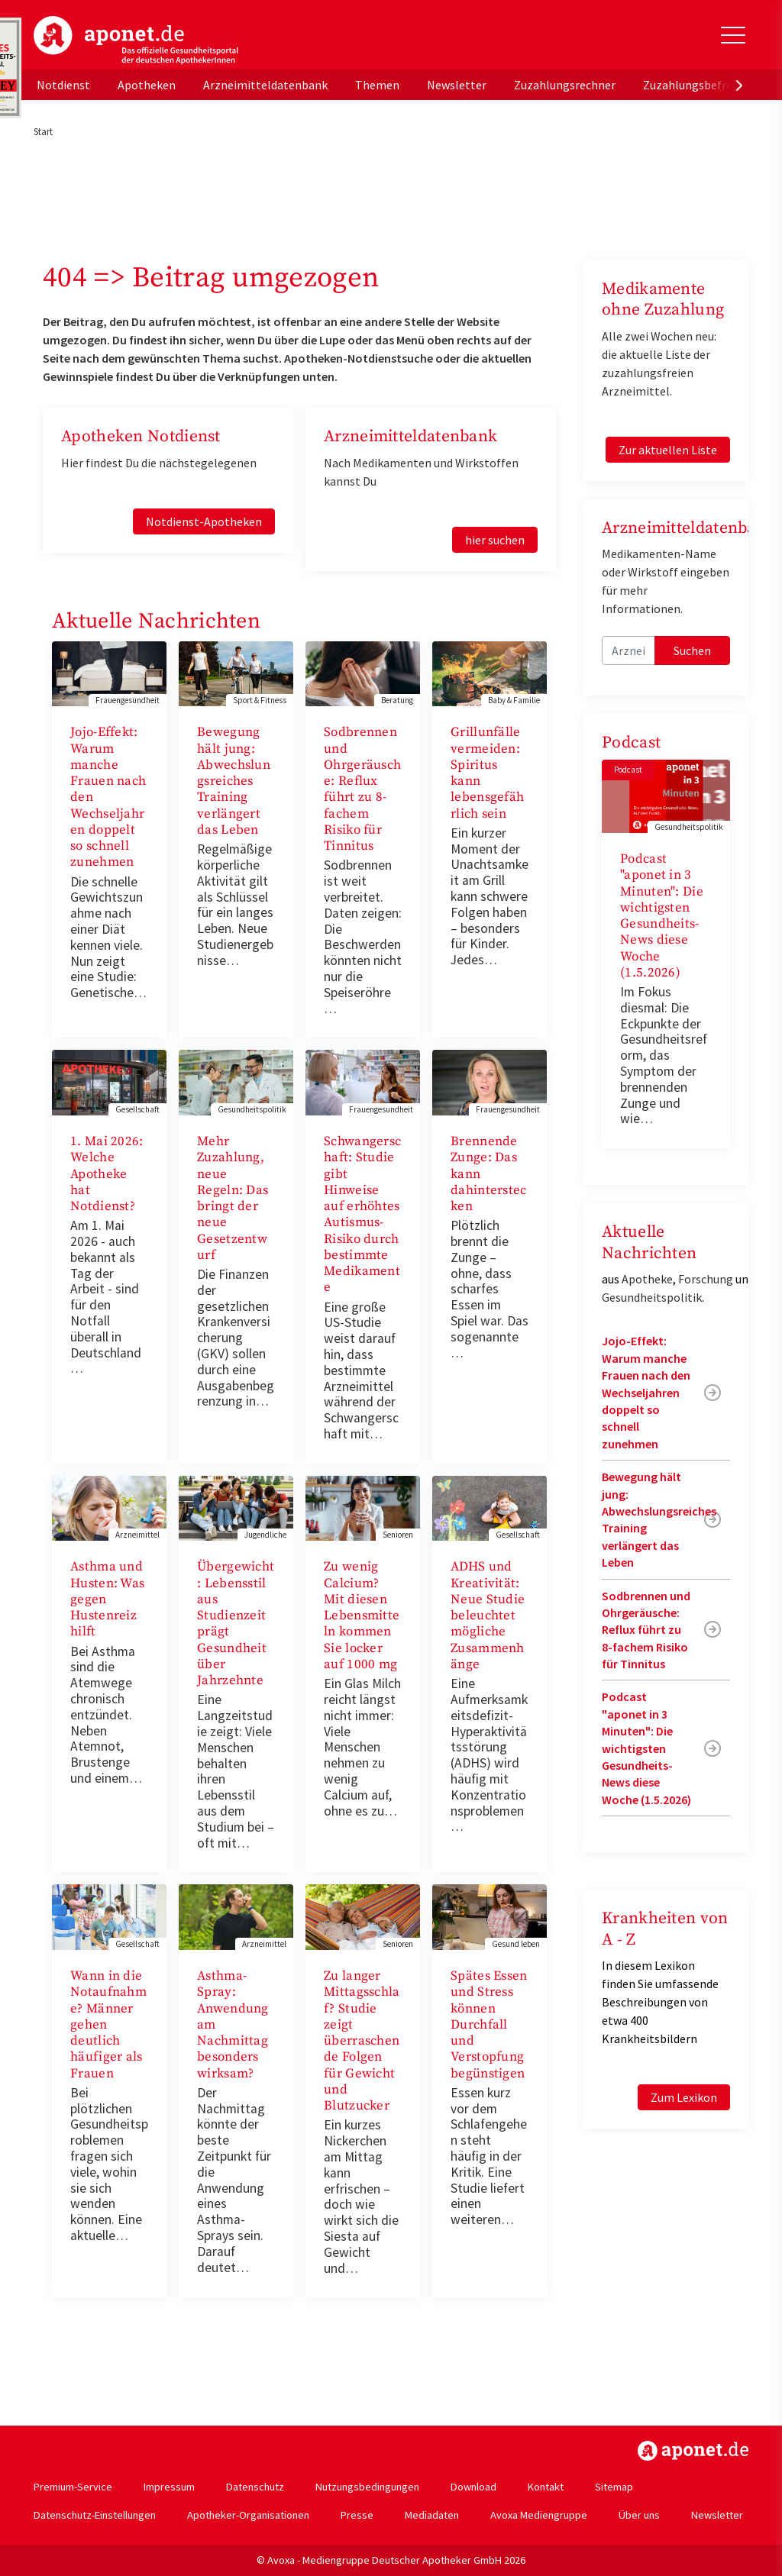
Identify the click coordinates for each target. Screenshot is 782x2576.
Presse (357, 2515)
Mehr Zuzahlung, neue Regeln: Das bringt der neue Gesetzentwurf (232, 1198)
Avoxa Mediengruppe (538, 2515)
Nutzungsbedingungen (367, 2487)
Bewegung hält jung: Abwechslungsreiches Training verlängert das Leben (233, 781)
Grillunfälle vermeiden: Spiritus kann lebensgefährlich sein (487, 773)
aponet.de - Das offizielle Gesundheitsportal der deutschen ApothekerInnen (136, 40)
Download (473, 2487)
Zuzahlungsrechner (565, 84)
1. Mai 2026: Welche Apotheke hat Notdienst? (107, 1174)
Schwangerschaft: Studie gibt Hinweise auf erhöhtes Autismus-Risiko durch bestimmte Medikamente (362, 1214)
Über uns (639, 2515)
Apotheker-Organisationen (248, 2515)
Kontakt (546, 2487)
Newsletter (456, 84)
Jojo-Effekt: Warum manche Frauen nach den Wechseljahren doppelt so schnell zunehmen (646, 1392)
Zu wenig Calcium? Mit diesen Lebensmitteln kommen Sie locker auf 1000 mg (361, 1615)
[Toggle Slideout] (733, 35)
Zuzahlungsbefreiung (699, 84)
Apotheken (147, 84)
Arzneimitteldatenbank (265, 84)
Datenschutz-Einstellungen (95, 2515)
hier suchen (495, 539)
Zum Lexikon (684, 2097)
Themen (377, 84)
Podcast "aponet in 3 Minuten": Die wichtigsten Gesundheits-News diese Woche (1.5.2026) (661, 916)
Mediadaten (432, 2515)
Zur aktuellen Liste (668, 449)
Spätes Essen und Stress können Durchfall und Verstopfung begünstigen (489, 2025)
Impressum (169, 2487)
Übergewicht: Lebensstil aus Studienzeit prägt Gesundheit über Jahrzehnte (235, 1623)
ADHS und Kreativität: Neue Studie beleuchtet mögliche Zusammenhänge (488, 1615)
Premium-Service (73, 2487)
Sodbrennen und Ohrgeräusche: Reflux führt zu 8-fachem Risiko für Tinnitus (362, 789)
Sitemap (614, 2487)
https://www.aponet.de (693, 2451)
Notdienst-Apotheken (204, 521)
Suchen (692, 650)
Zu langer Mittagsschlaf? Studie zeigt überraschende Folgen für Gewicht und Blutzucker (362, 2041)
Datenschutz (255, 2487)
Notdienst (63, 84)
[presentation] (739, 84)
